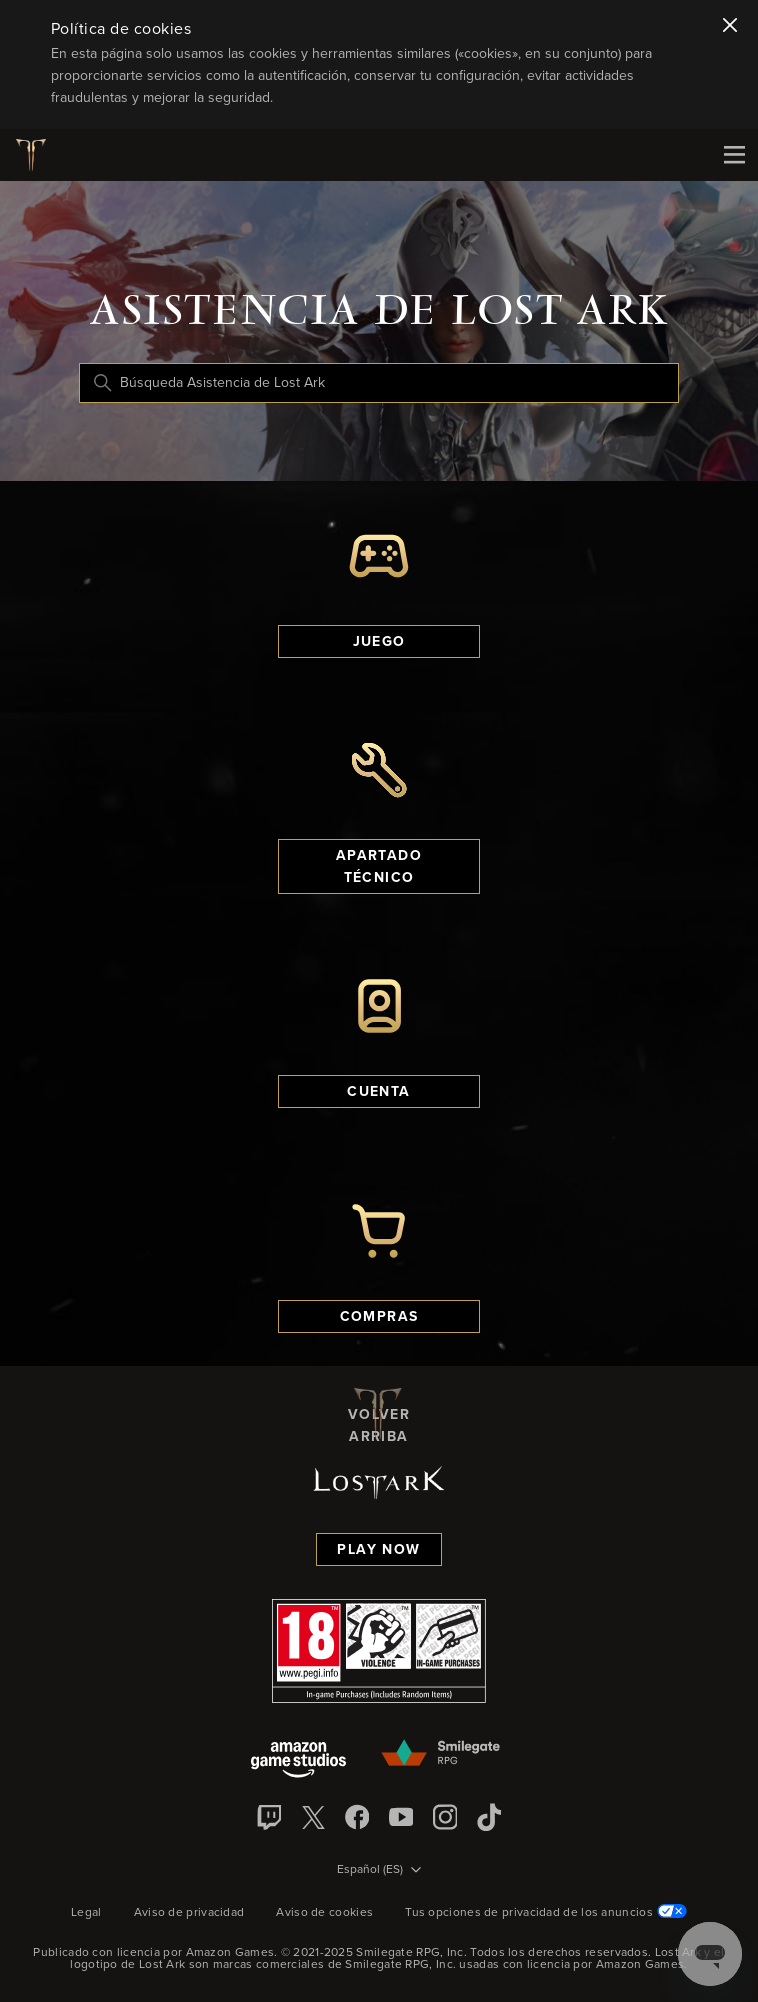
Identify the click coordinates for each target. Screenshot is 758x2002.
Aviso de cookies (324, 1913)
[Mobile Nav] (734, 155)
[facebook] (357, 1817)
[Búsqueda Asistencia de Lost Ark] (379, 383)
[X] (313, 1817)
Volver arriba (379, 1414)
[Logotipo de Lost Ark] (38, 155)
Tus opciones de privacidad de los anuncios (546, 1913)
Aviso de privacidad (189, 1913)
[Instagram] (445, 1817)
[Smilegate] (442, 1754)
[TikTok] (489, 1817)
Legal (86, 1913)
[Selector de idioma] (379, 1871)
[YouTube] (401, 1817)
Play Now (378, 1550)
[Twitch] (269, 1817)
